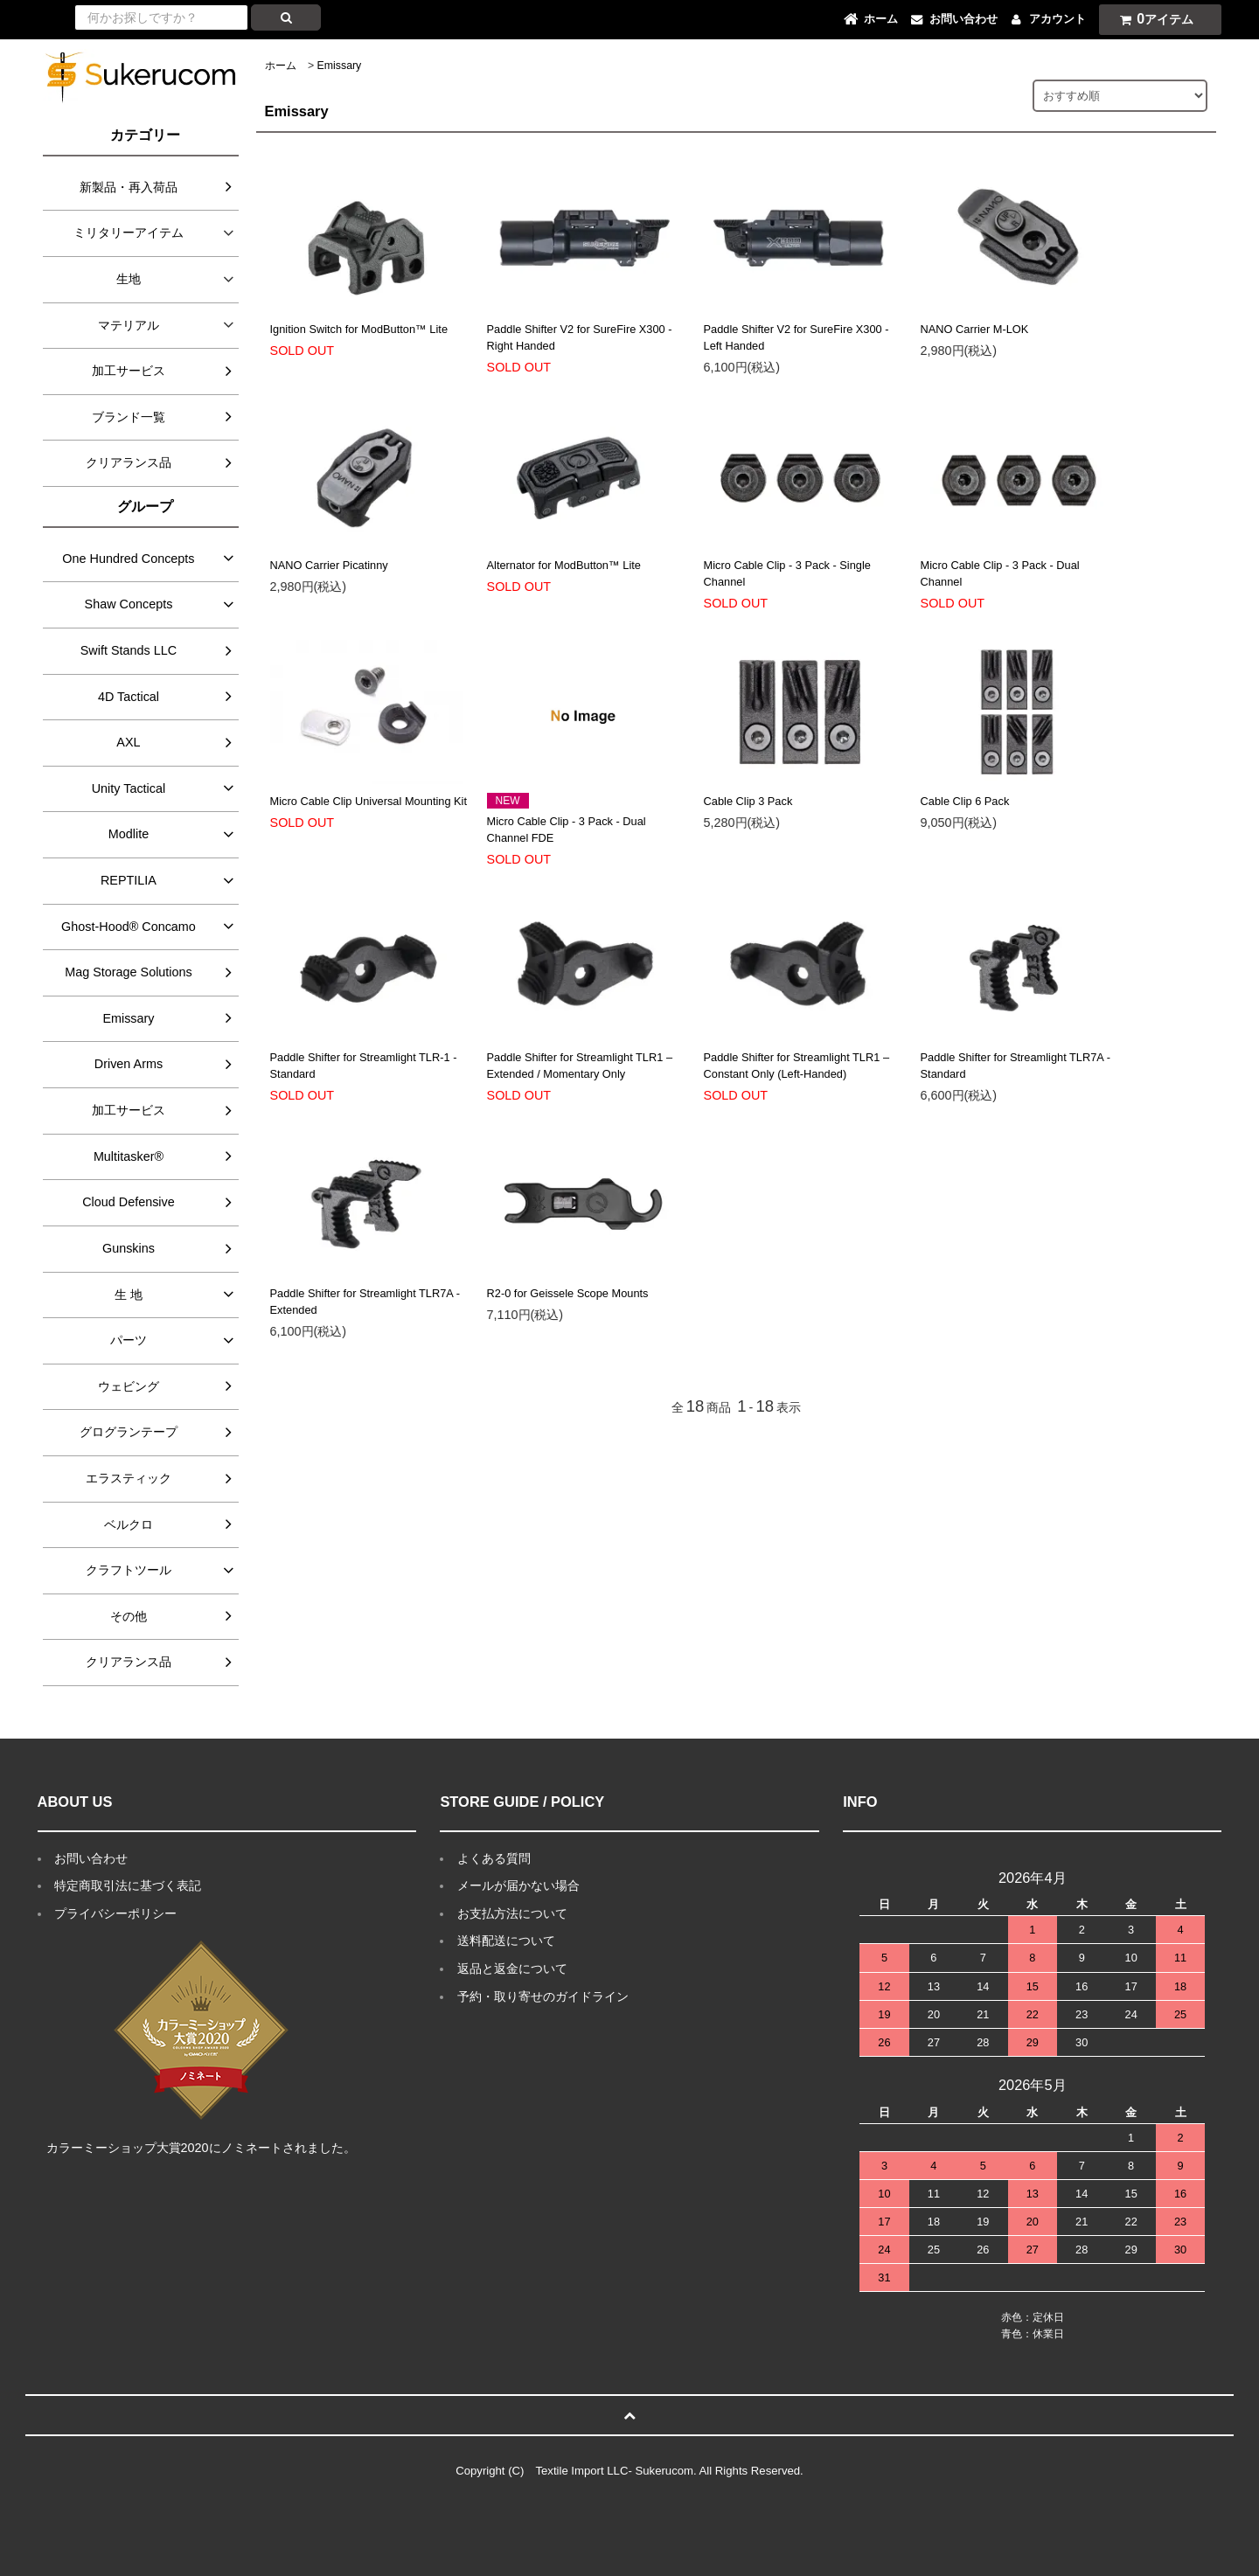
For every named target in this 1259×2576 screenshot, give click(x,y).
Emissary (339, 65)
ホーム (280, 65)
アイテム (1152, 18)
